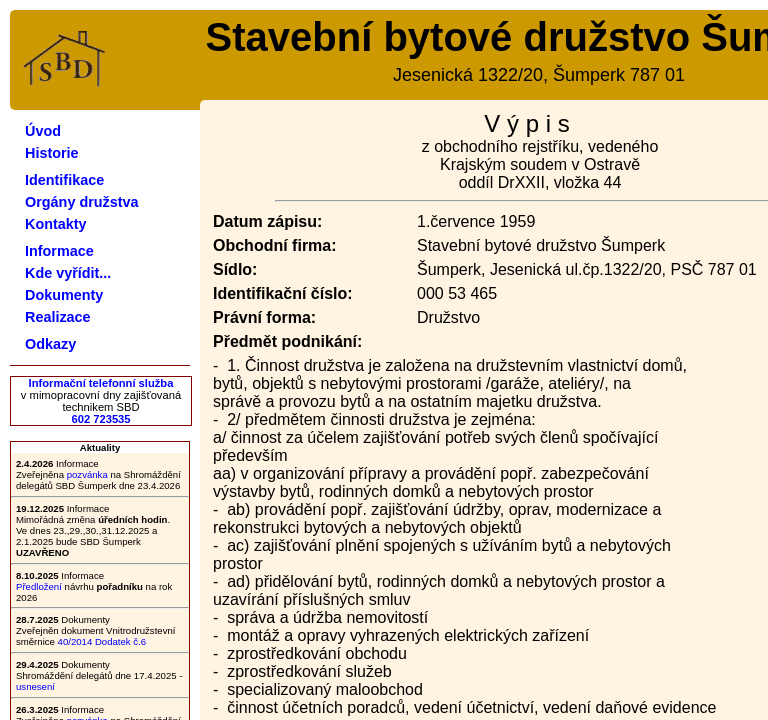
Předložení (39, 586)
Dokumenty (64, 295)
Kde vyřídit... (68, 273)
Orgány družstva (82, 202)
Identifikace (64, 180)
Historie (52, 153)
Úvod (43, 131)
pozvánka (87, 474)
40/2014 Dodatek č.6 (102, 641)
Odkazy (50, 344)
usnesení (35, 686)
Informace (59, 251)
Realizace (58, 317)
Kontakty (56, 224)
